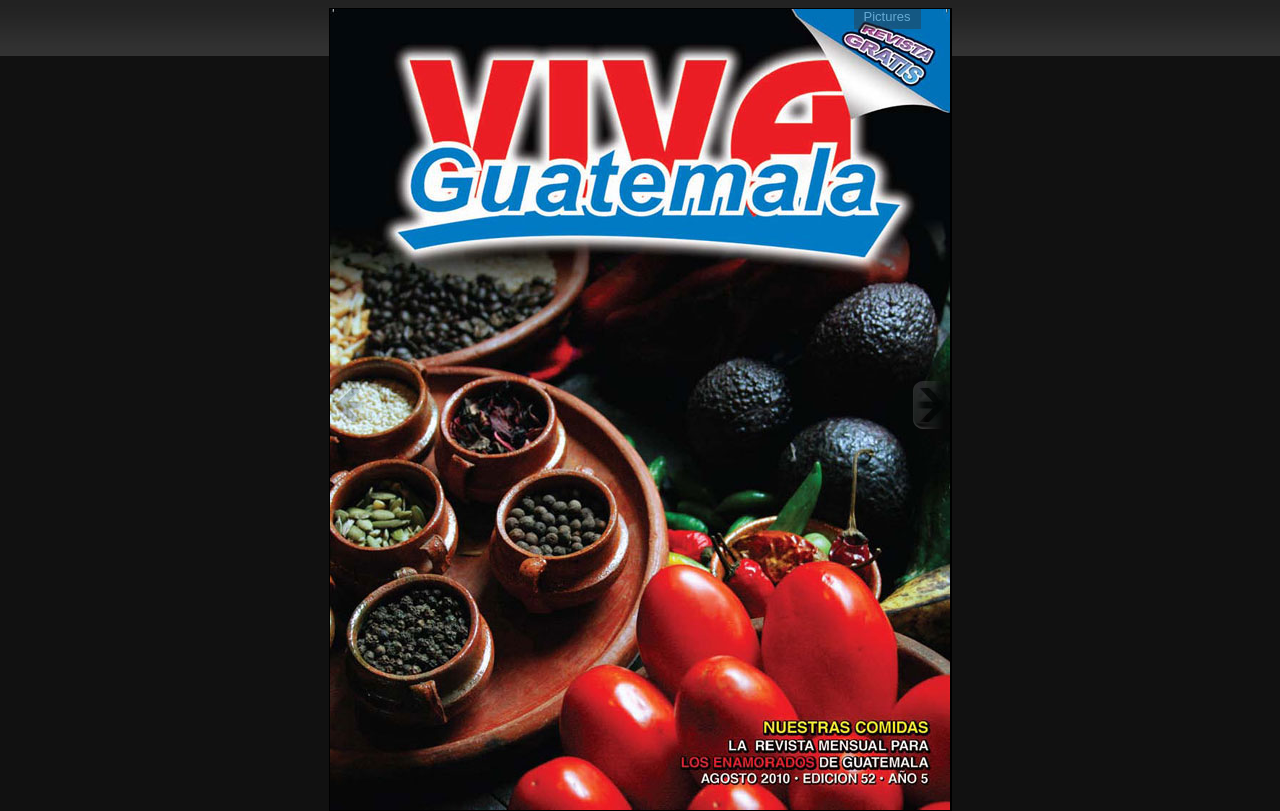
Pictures (887, 16)
